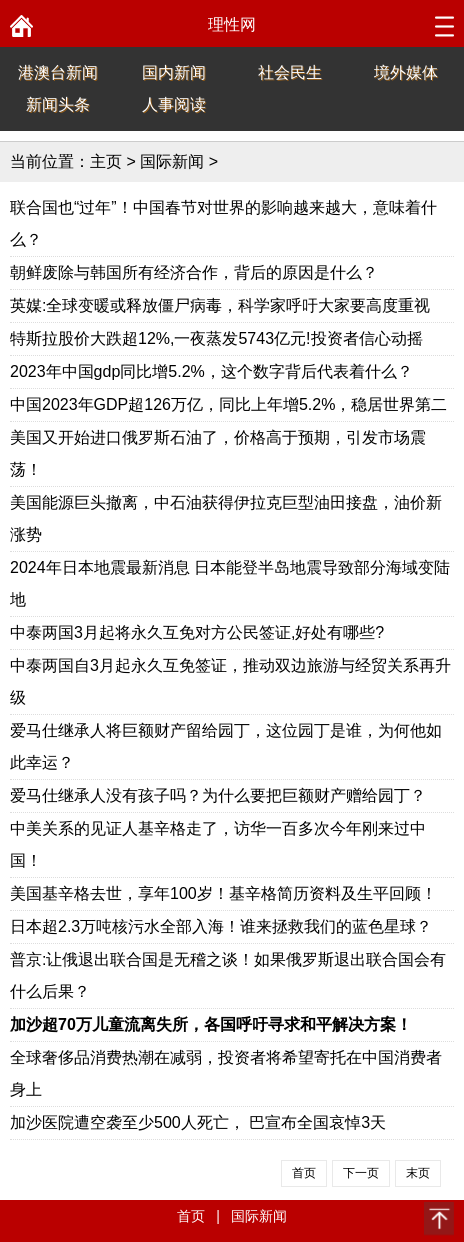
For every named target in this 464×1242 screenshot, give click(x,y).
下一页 (361, 1173)
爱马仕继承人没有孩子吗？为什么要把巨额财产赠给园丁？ (218, 795)
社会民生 (290, 72)
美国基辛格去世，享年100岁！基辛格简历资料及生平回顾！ (223, 893)
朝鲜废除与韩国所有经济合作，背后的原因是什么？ (194, 272)
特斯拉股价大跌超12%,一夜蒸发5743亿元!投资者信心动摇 (216, 338)
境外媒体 (406, 72)
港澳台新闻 (58, 72)
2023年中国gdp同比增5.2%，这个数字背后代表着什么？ (211, 371)
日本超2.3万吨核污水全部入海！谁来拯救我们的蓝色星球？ (221, 926)
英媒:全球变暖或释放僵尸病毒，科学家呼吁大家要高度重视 (220, 305)
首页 (191, 1216)
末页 (418, 1173)
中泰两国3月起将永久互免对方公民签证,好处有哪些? (197, 632)
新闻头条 (58, 104)
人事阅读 (174, 104)
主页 (106, 161)
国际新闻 (172, 161)
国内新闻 (174, 72)
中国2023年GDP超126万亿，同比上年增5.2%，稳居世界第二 (228, 404)
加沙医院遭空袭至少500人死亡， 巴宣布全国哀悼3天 (198, 1122)
